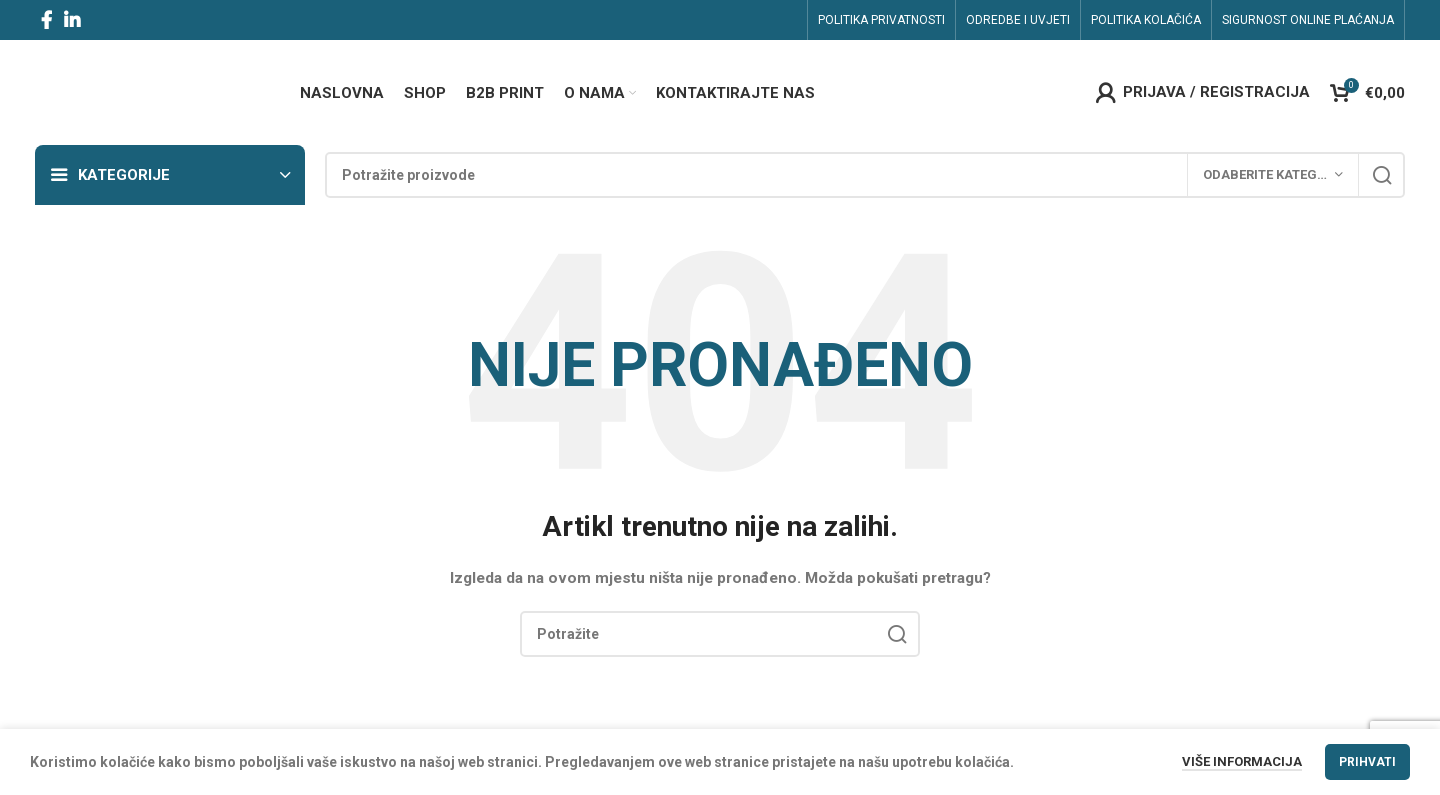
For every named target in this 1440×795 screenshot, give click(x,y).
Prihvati (1367, 762)
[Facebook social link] (46, 20)
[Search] (865, 175)
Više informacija (1242, 761)
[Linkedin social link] (72, 20)
